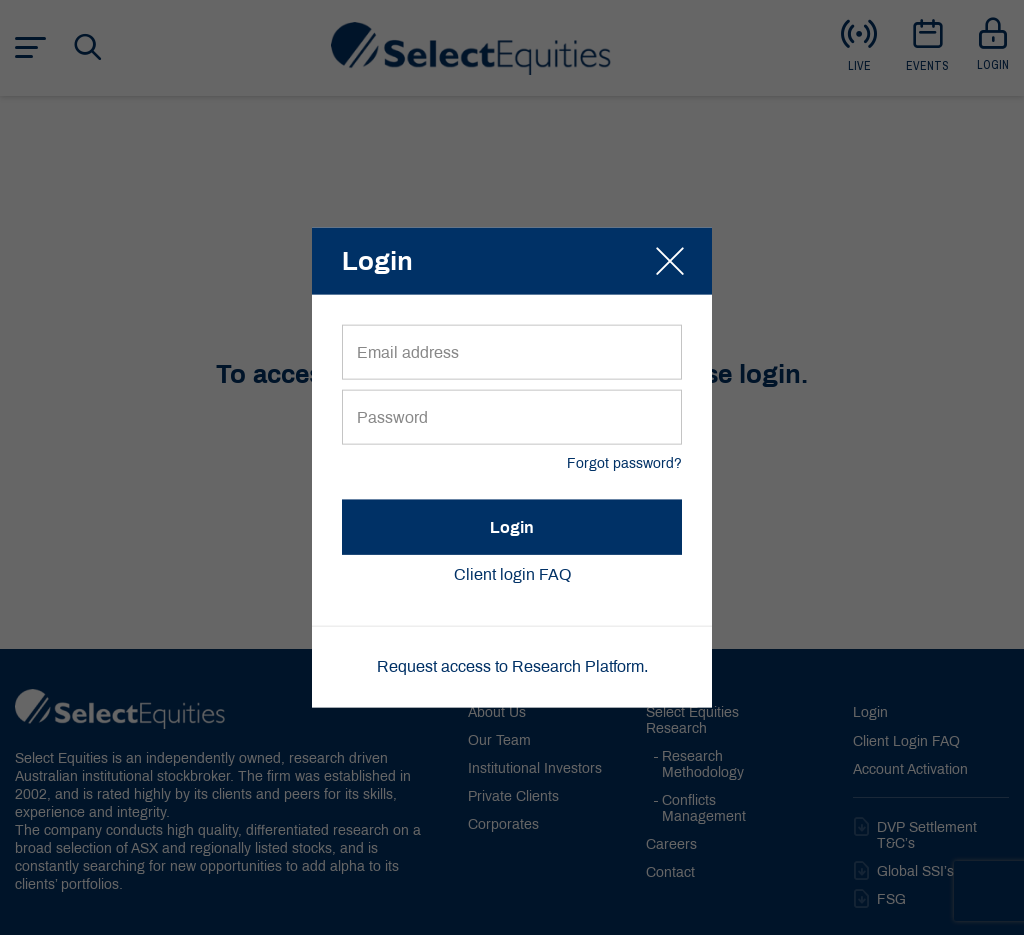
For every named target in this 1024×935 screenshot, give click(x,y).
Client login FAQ (512, 575)
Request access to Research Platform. (512, 666)
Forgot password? (624, 464)
